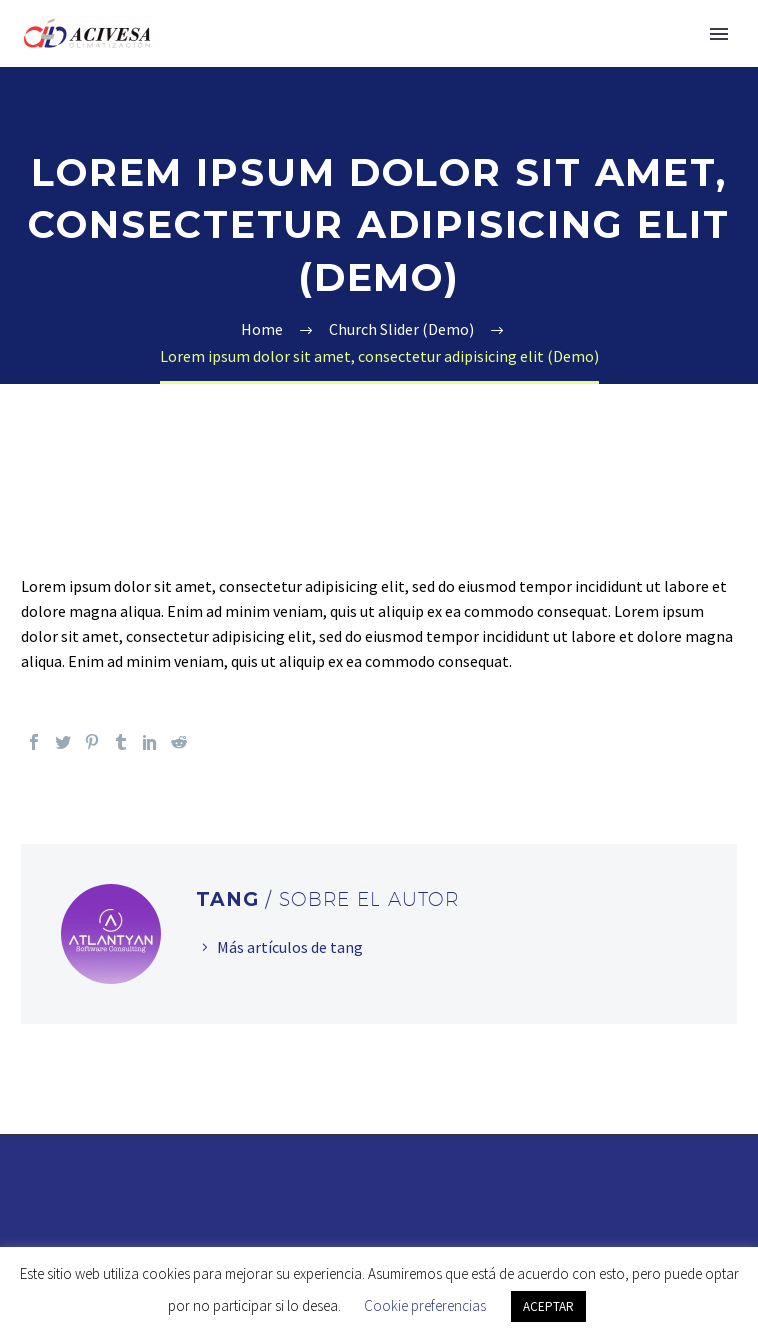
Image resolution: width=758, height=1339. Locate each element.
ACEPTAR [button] (548, 1306)
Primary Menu (719, 34)
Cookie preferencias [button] (425, 1305)
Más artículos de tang (290, 947)
